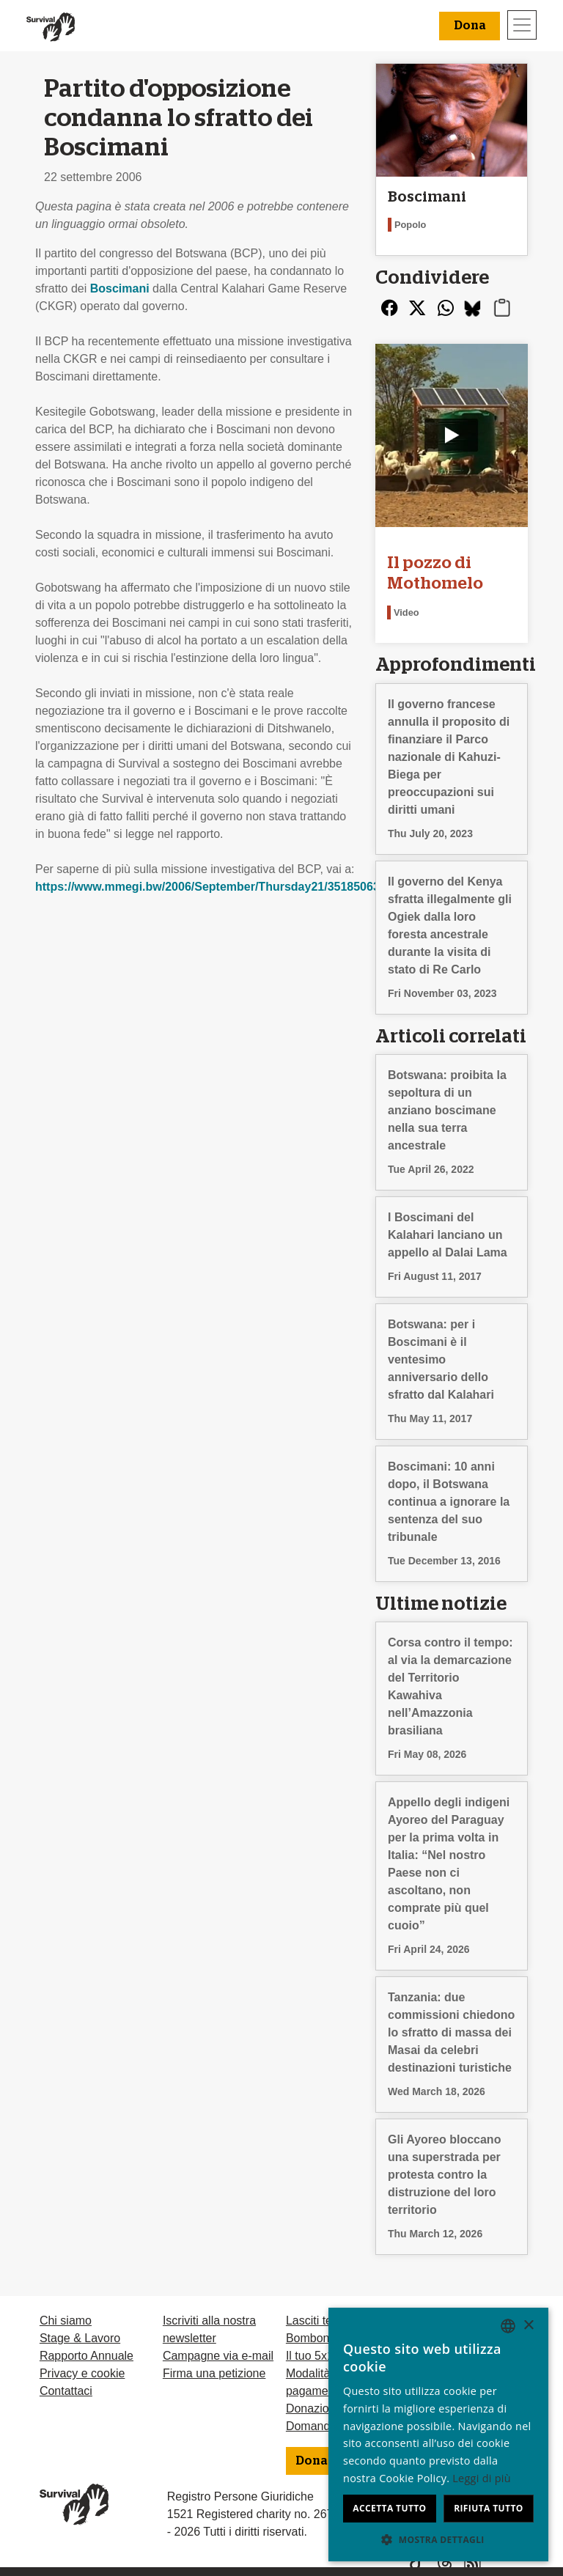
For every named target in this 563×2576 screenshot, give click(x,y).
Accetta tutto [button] (389, 2508)
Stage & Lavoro (80, 2338)
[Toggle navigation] (522, 25)
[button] (438, 2539)
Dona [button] (469, 26)
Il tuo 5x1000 (319, 2355)
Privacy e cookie (82, 2373)
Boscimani (120, 288)
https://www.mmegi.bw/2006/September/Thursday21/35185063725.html (231, 886)
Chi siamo (66, 2320)
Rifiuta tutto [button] (488, 2508)
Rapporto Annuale (86, 2355)
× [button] (528, 2325)
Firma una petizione (214, 2373)
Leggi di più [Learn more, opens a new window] (481, 2478)
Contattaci (66, 2391)
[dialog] (438, 2434)
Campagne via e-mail (218, 2355)
